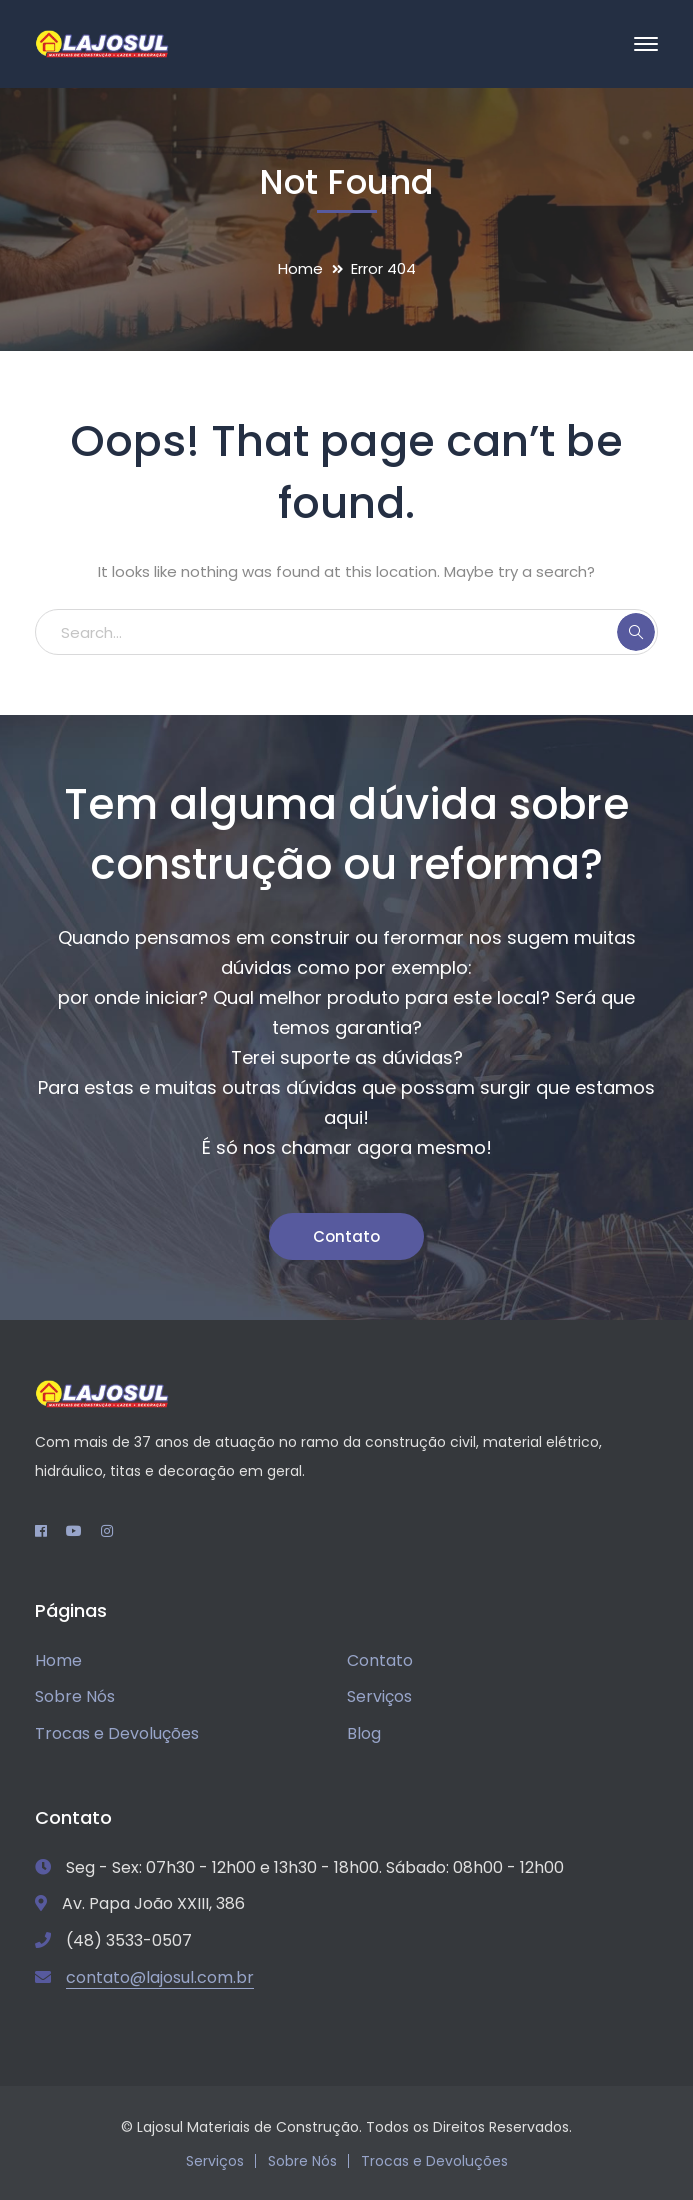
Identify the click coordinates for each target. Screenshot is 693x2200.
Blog (364, 1733)
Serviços (379, 1696)
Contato (346, 1236)
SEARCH (636, 632)
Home (300, 268)
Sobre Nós (75, 1696)
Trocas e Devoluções (117, 1733)
